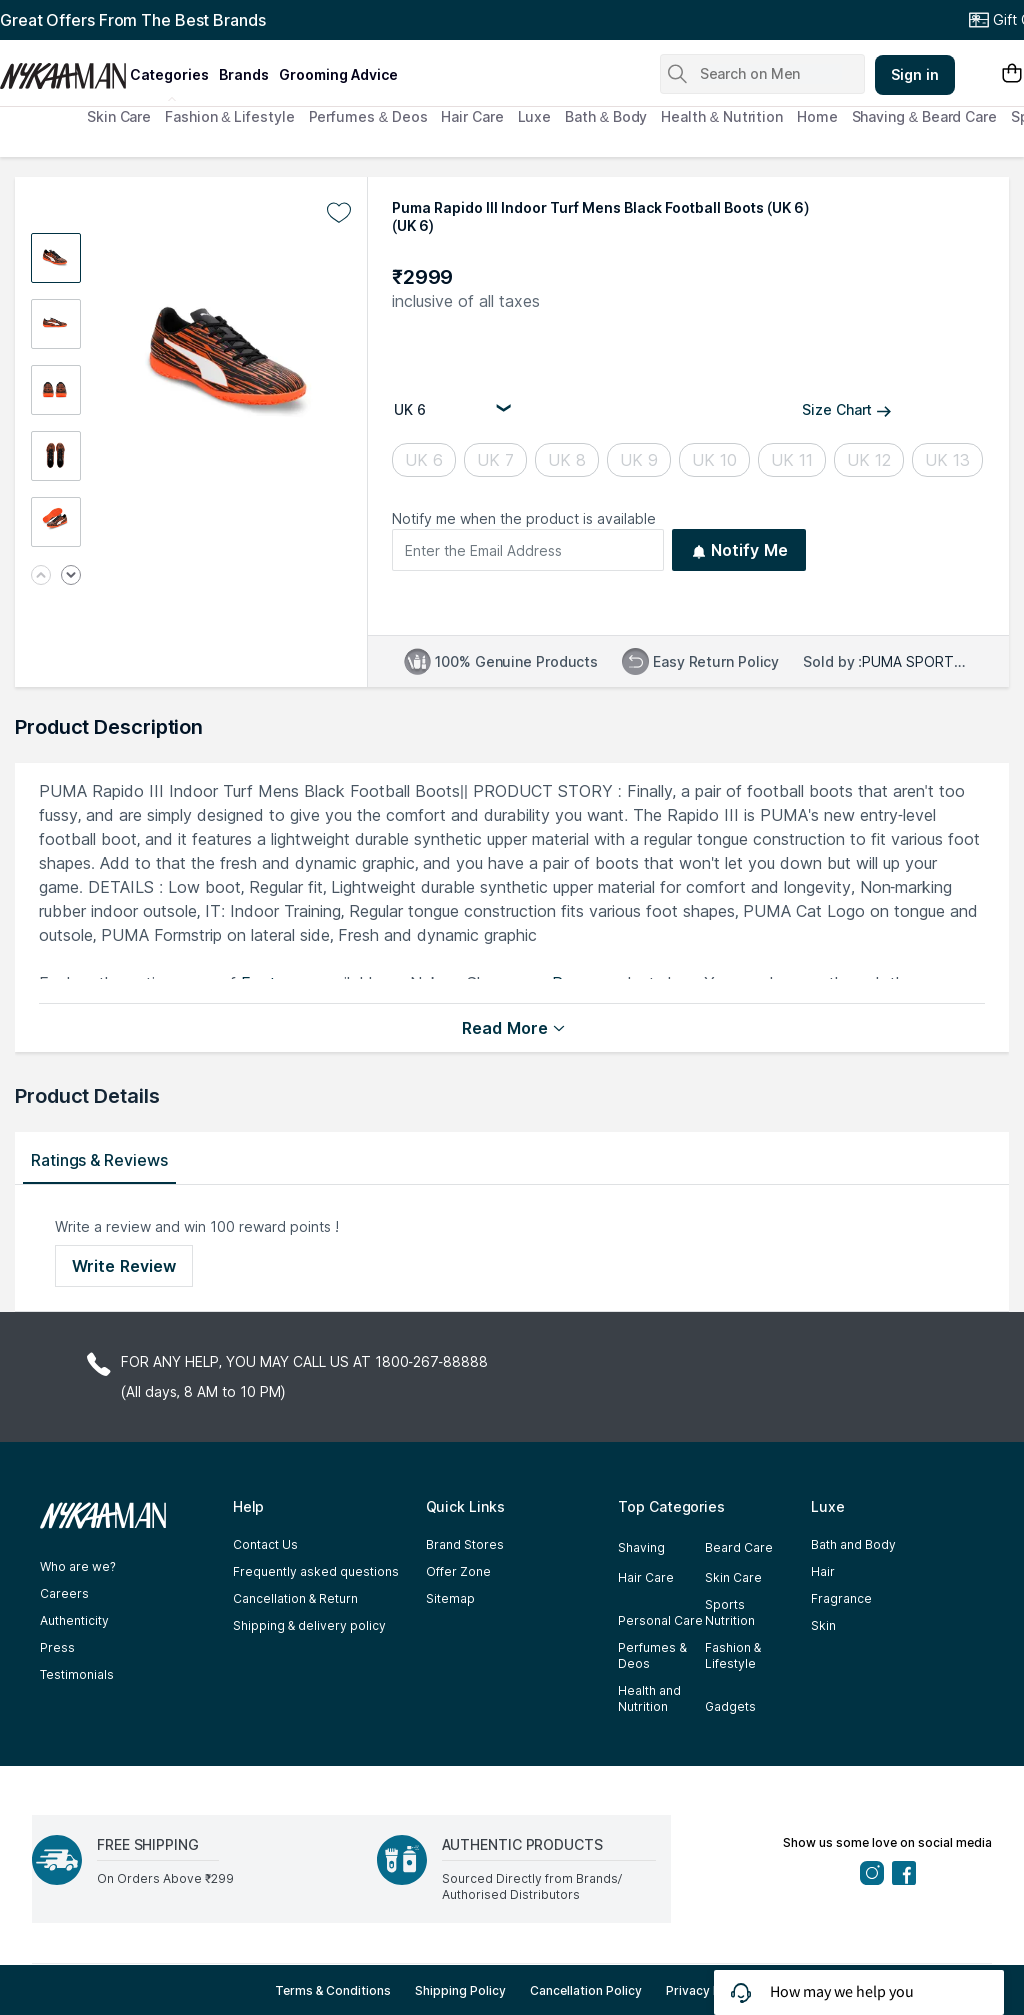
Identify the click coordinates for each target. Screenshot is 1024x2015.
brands (244, 74)
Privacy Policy (707, 1990)
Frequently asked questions (316, 1571)
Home (817, 116)
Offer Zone (458, 1571)
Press (57, 1647)
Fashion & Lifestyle (229, 116)
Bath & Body (606, 116)
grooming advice (338, 74)
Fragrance (841, 1598)
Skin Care (119, 116)
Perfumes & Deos (368, 116)
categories (169, 74)
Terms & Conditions (333, 1990)
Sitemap (450, 1598)
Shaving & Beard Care (924, 116)
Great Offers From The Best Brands (133, 20)
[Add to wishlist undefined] (339, 213)
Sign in (915, 74)
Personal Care (660, 1620)
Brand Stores (465, 1544)
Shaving (641, 1547)
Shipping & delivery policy (309, 1625)
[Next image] (71, 576)
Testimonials (77, 1674)
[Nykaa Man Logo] (62, 69)
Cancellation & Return (295, 1598)
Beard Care (739, 1547)
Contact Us (265, 1544)
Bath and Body (853, 1544)
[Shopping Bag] (1012, 74)
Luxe (535, 116)
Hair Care (472, 116)
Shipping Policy (460, 1990)
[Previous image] (41, 576)
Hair (823, 1571)
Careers (64, 1593)
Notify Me (739, 550)
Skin (823, 1625)
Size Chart (847, 409)
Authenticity (74, 1620)
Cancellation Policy (586, 1990)
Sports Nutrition (730, 1612)
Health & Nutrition (722, 116)
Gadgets (730, 1706)
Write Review (124, 1266)
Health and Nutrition (649, 1698)
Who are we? (78, 1566)
